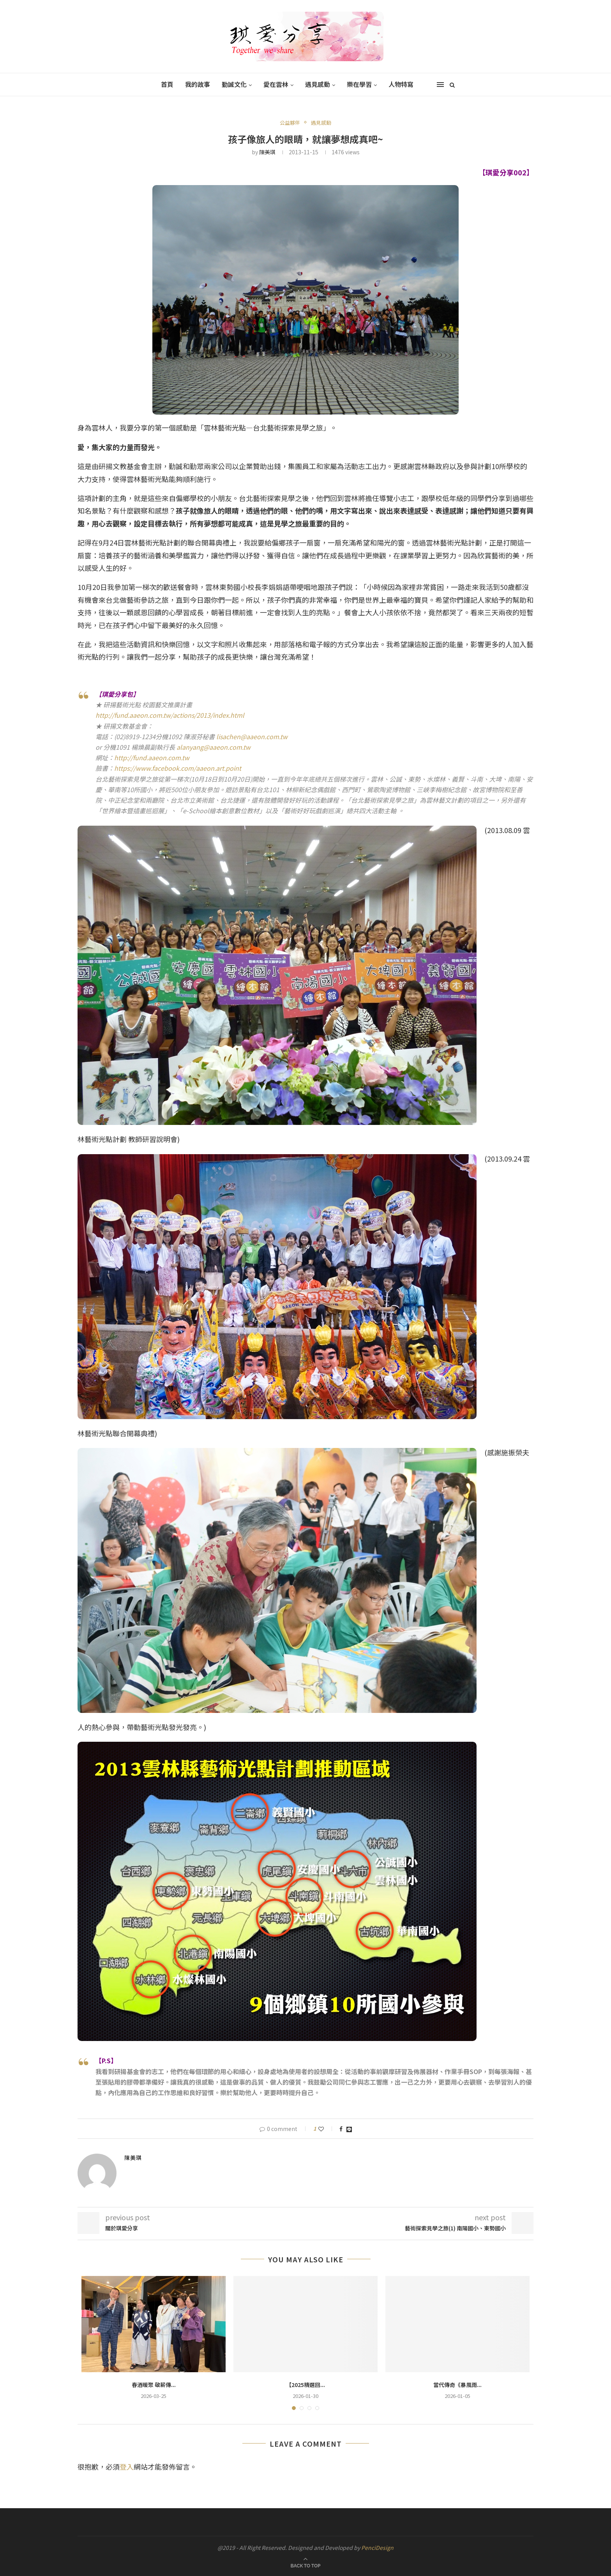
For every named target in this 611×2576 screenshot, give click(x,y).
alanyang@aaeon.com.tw (214, 747)
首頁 (167, 84)
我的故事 (197, 84)
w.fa (151, 768)
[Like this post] (326, 2129)
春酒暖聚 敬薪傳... (154, 2385)
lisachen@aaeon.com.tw (252, 736)
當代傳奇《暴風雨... (457, 2385)
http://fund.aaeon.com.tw (151, 757)
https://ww (130, 768)
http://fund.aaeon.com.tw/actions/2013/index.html (169, 715)
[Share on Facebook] (341, 2129)
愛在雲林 (275, 84)
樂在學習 (359, 84)
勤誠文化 (234, 84)
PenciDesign (377, 2547)
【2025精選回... (305, 2385)
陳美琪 (267, 152)
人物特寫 (400, 84)
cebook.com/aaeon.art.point (199, 768)
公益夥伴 (290, 123)
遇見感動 (317, 84)
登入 (127, 2466)
